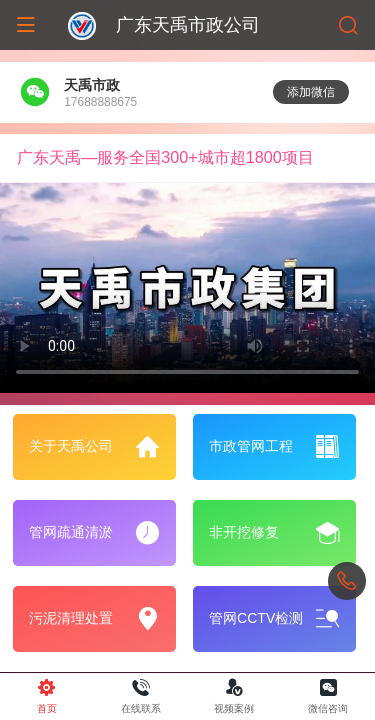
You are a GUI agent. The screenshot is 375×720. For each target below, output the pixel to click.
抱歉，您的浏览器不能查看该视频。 (187, 288)
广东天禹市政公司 (188, 25)
